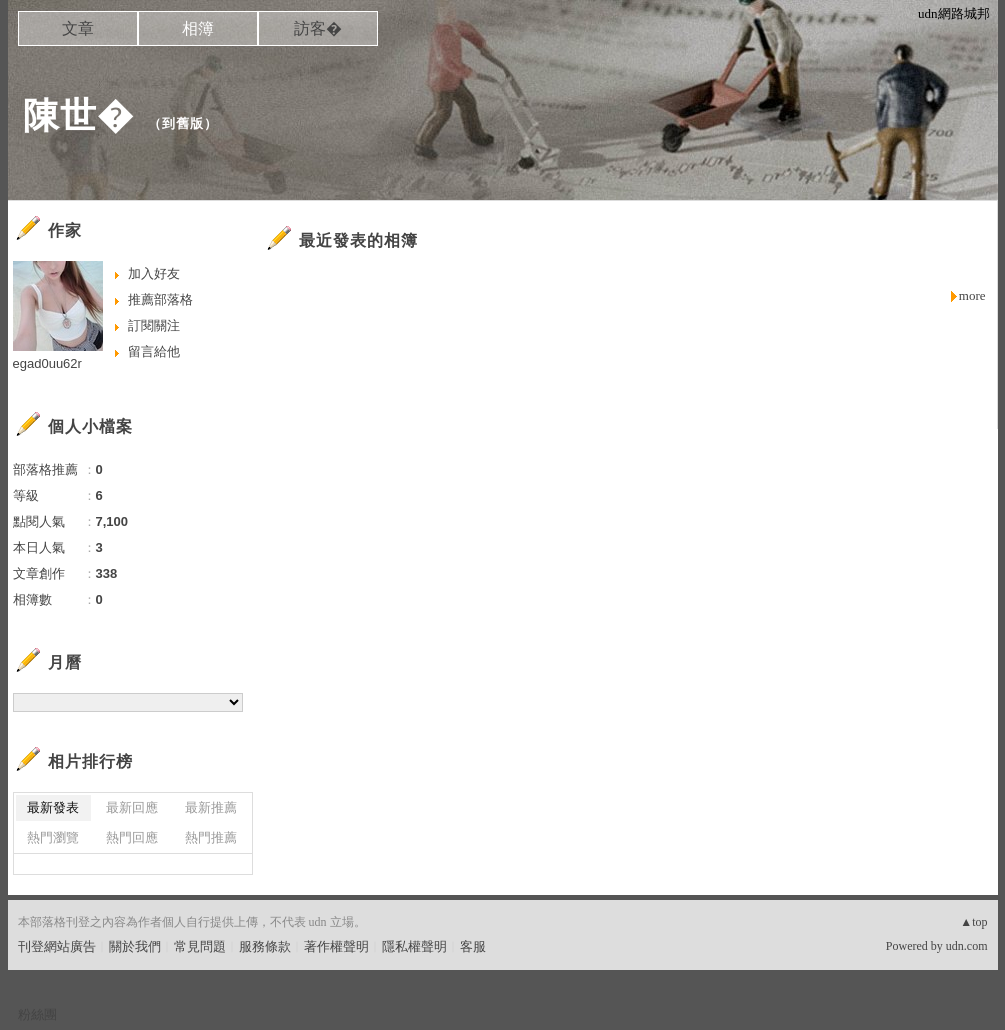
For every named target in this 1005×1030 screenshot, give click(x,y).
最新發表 (53, 807)
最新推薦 (211, 807)
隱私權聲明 (414, 946)
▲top (973, 922)
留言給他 (154, 351)
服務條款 (265, 946)
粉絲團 (37, 1014)
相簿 (198, 28)
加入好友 (154, 273)
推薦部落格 (160, 299)
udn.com (967, 946)
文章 (78, 28)
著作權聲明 (336, 946)
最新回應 (132, 807)
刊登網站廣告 (57, 946)
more (972, 295)
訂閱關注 (154, 325)
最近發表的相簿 (358, 240)
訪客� (318, 28)
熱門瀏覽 (53, 837)
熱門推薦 (211, 837)
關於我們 (135, 946)
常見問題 (200, 946)
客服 (473, 946)
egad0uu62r (47, 363)
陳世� (78, 115)
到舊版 (183, 123)
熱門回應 (132, 837)
